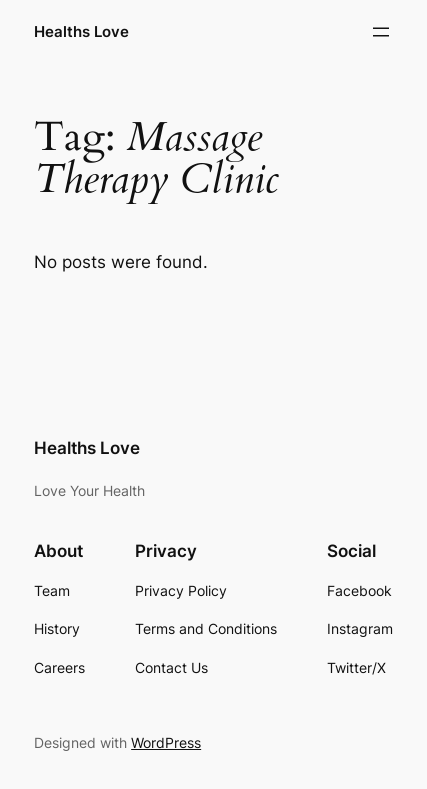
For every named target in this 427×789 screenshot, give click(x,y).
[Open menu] (381, 32)
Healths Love (81, 32)
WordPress (166, 742)
